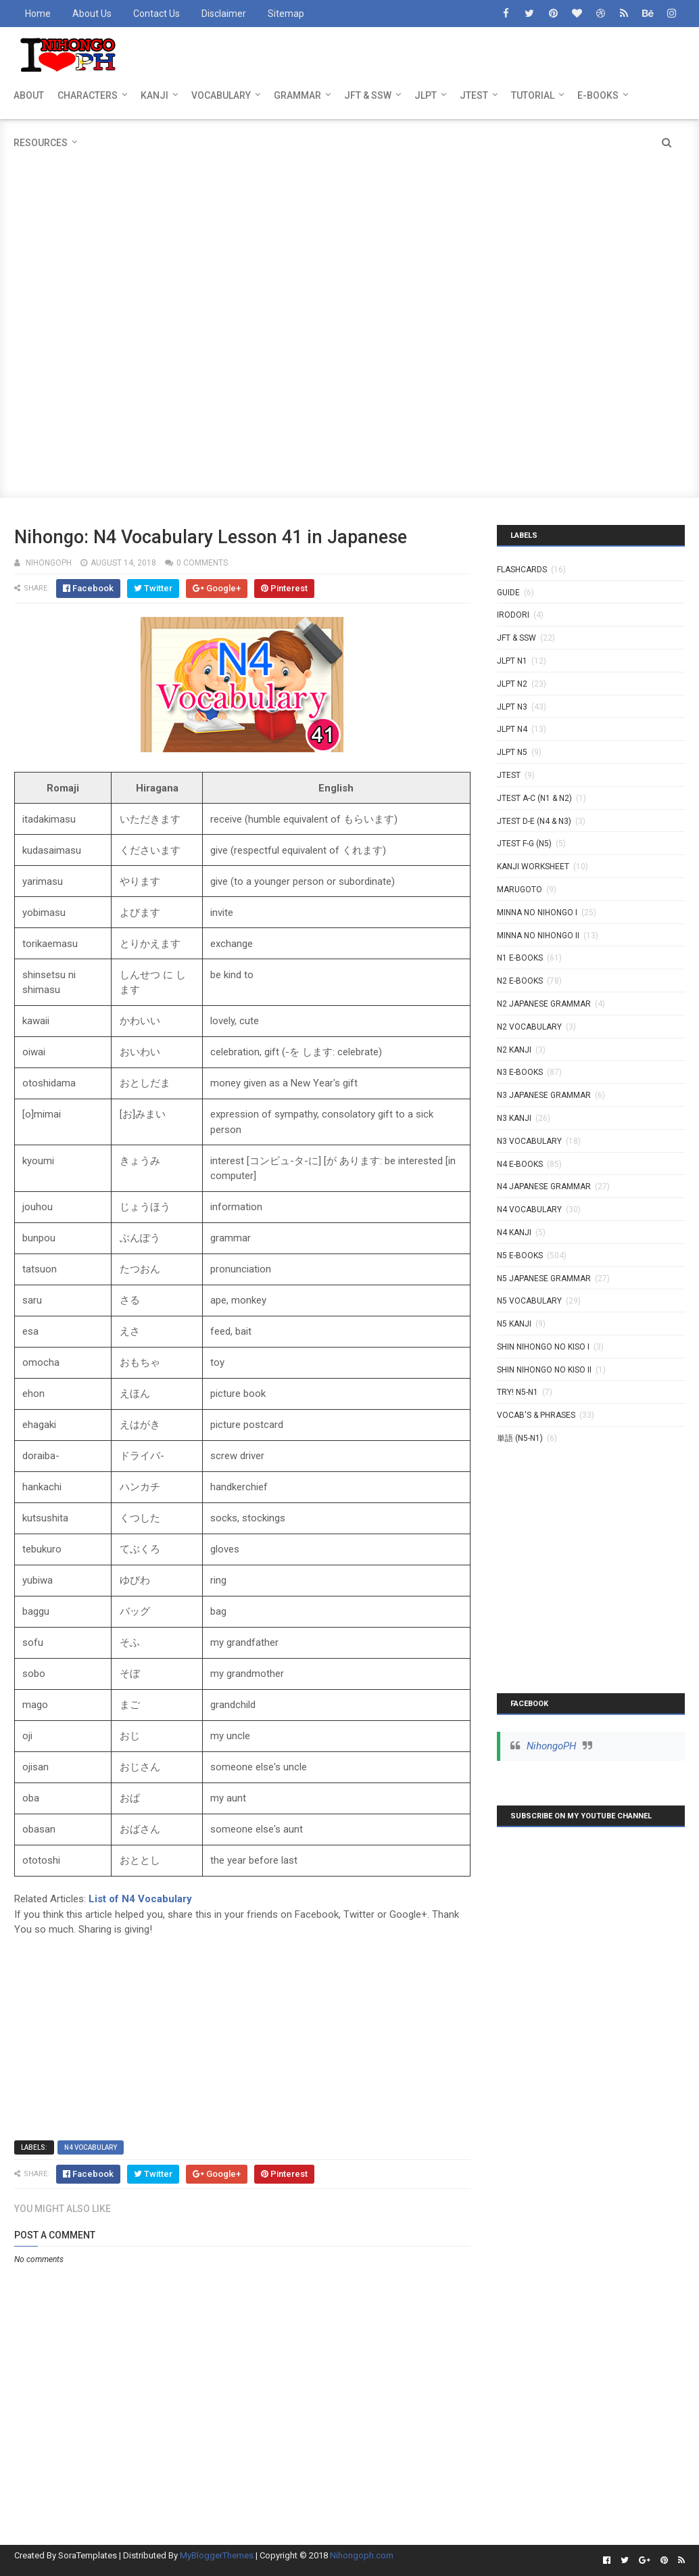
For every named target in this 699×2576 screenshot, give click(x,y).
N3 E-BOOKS (520, 1072)
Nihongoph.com (361, 2555)
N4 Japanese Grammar (544, 1186)
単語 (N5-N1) (520, 1438)
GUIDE (508, 592)
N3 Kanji (514, 1118)
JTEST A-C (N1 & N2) (534, 798)
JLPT (425, 95)
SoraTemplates (87, 2555)
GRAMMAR (297, 95)
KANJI (154, 95)
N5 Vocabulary (529, 1301)
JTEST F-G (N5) (524, 843)
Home (38, 13)
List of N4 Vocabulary (140, 1899)
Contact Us (156, 13)
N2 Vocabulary (529, 1027)
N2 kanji (514, 1050)
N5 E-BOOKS (520, 1255)
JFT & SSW (367, 95)
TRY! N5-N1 (517, 1392)
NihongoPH (551, 1746)
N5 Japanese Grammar (544, 1278)
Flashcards (522, 569)
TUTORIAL (532, 95)
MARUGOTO (519, 889)
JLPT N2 (512, 684)
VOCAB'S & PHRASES (536, 1415)
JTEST (474, 95)
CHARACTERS (87, 95)
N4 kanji (514, 1232)
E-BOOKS (598, 95)
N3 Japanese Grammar (544, 1095)
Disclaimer (223, 13)
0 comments (202, 563)
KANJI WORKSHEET (533, 866)
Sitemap (286, 13)
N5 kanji (514, 1324)
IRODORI (513, 615)
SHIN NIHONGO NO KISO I (543, 1347)
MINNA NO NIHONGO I (537, 912)
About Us (92, 13)
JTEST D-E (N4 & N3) (534, 821)
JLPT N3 (512, 707)
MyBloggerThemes (217, 2555)
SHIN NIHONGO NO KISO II (544, 1370)
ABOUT (29, 95)
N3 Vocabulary (529, 1141)
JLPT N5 (512, 752)
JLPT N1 (512, 661)
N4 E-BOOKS (520, 1164)
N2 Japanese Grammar (544, 1004)
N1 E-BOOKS (520, 958)
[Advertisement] (350, 213)
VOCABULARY (221, 95)
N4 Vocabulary (90, 2147)
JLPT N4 (512, 729)
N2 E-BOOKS (520, 981)
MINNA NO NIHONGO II (538, 935)
